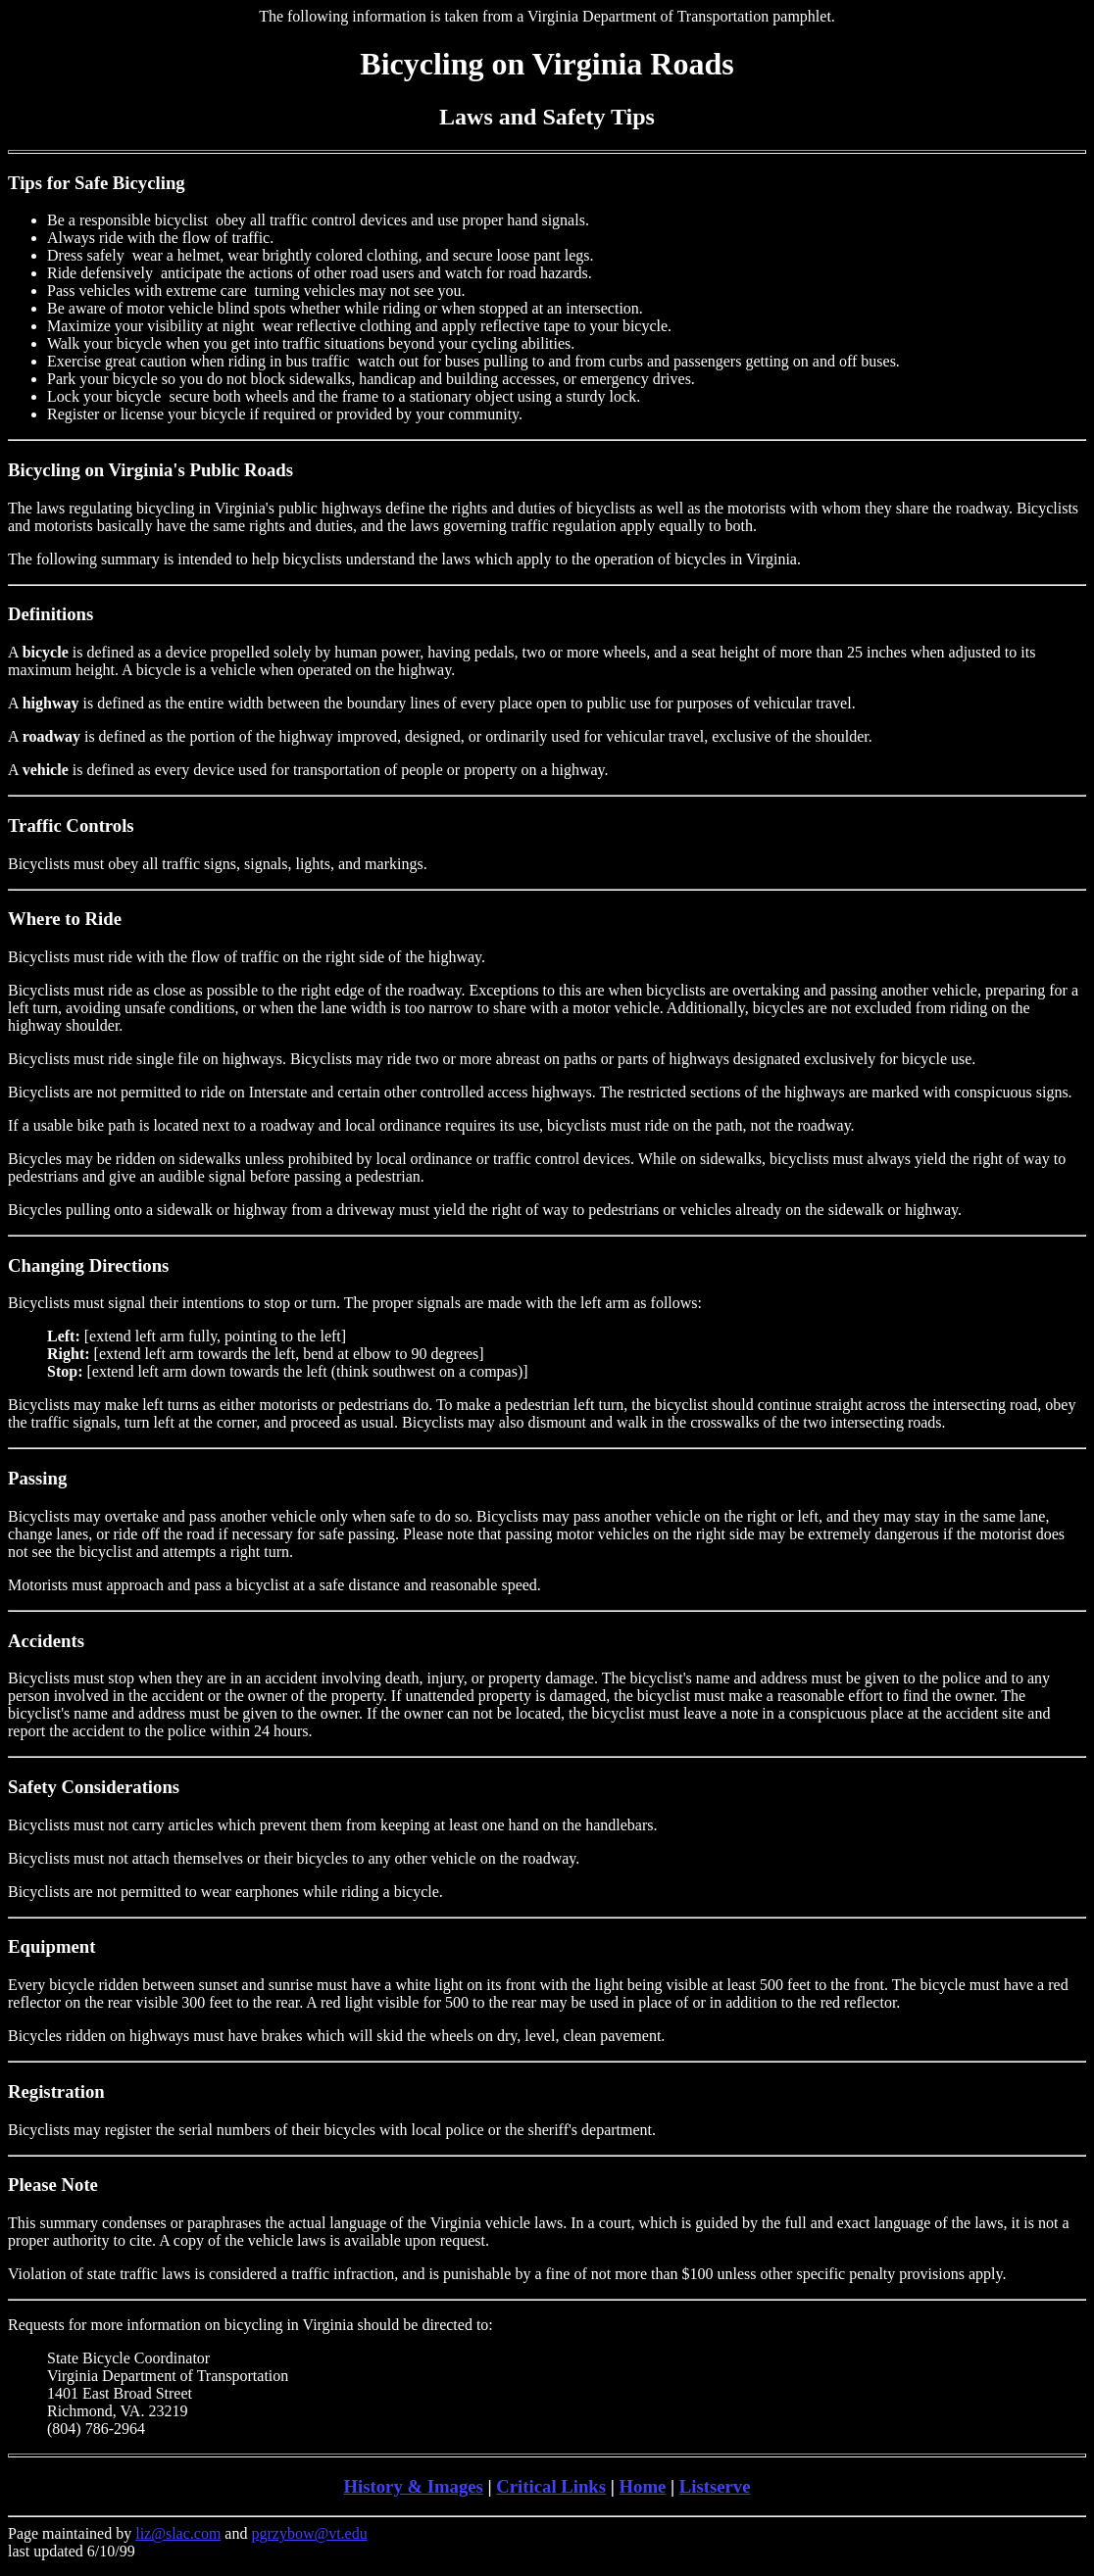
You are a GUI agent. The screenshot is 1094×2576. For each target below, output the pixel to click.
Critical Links (551, 2486)
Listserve (715, 2486)
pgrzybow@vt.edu (309, 2533)
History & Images (412, 2486)
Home (643, 2486)
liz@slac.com (178, 2533)
